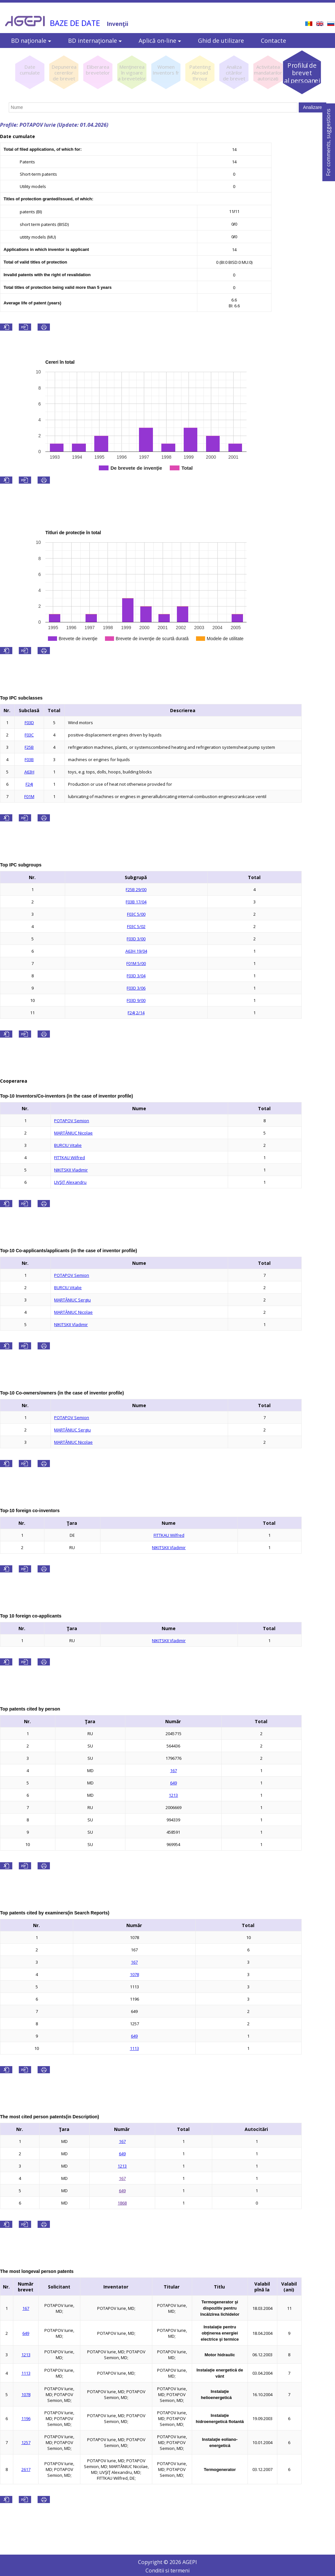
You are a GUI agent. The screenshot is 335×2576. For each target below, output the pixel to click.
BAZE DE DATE (75, 23)
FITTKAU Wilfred (69, 1157)
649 (173, 1783)
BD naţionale (31, 40)
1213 (173, 1795)
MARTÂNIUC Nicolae (73, 1133)
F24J (29, 784)
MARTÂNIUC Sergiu (72, 1300)
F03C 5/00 (136, 914)
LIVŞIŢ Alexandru (70, 1182)
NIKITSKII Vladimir (71, 1170)
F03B (29, 759)
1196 (25, 2418)
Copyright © (153, 2562)
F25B (29, 747)
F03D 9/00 (136, 1000)
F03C (29, 735)
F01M (29, 796)
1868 (122, 2203)
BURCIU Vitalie (68, 1145)
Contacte (273, 40)
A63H (29, 772)
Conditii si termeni (167, 2570)
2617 (25, 2469)
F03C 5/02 (136, 926)
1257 (25, 2442)
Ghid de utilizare (221, 40)
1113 (134, 2048)
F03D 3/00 (136, 939)
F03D (29, 722)
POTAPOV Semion (71, 1120)
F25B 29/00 (136, 889)
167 (173, 1770)
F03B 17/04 (136, 902)
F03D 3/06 (136, 988)
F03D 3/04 (136, 976)
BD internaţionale (95, 40)
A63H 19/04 (136, 951)
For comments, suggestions (328, 142)
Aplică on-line (160, 40)
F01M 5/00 (136, 963)
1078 (134, 1974)
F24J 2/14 (136, 1013)
